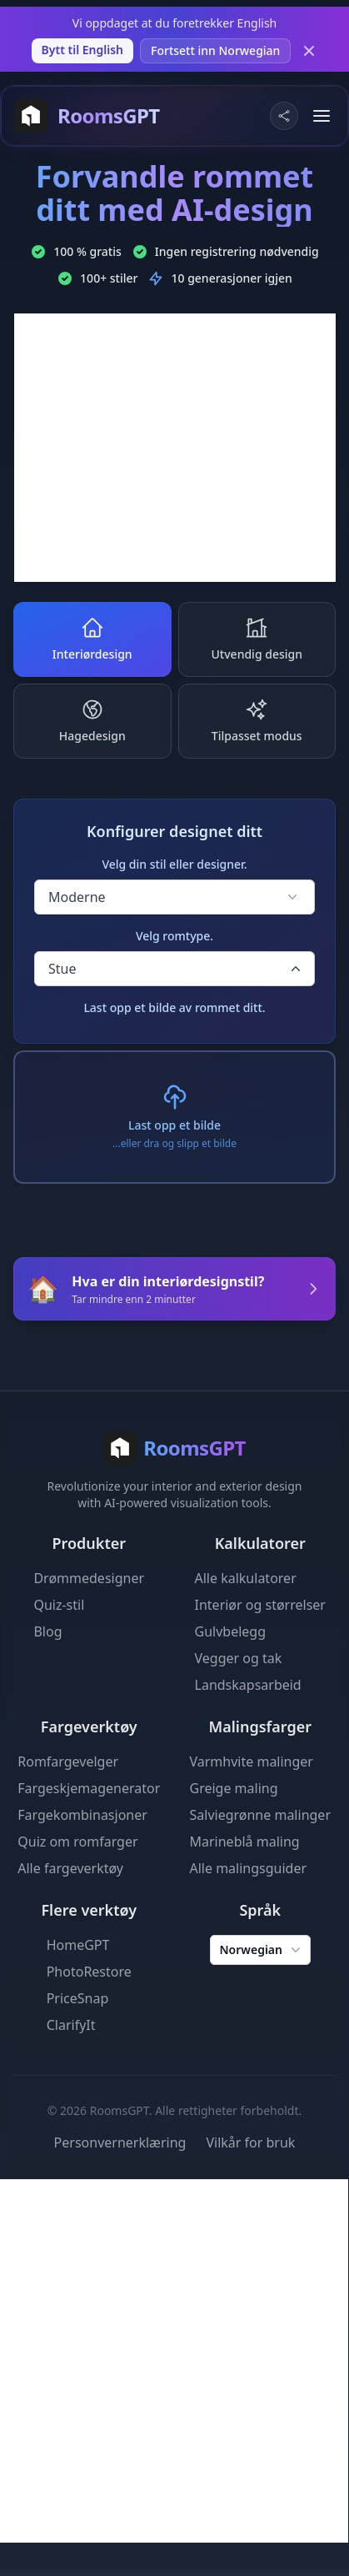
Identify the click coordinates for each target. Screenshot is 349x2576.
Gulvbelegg (231, 1631)
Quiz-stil (58, 1605)
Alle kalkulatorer (246, 1578)
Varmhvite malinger (251, 1761)
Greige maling (234, 1788)
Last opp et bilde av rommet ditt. (174, 1007)
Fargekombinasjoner (82, 1815)
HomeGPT (78, 1945)
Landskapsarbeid (248, 1685)
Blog (47, 1631)
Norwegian (262, 1950)
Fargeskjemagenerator (88, 1788)
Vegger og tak (238, 1658)
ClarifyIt (71, 2025)
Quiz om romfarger (77, 1841)
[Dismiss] (309, 50)
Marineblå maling (245, 1841)
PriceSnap (78, 1998)
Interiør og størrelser (260, 1605)
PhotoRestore (89, 1971)
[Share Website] (284, 116)
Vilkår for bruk (250, 2142)
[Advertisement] (175, 447)
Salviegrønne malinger (261, 1815)
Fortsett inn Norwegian (215, 50)
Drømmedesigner (88, 1578)
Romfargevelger (67, 1761)
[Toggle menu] (321, 116)
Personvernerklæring (120, 2142)
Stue (176, 969)
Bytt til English (82, 50)
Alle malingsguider (248, 1868)
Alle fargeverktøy (70, 1868)
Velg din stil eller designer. (174, 864)
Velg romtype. (174, 936)
